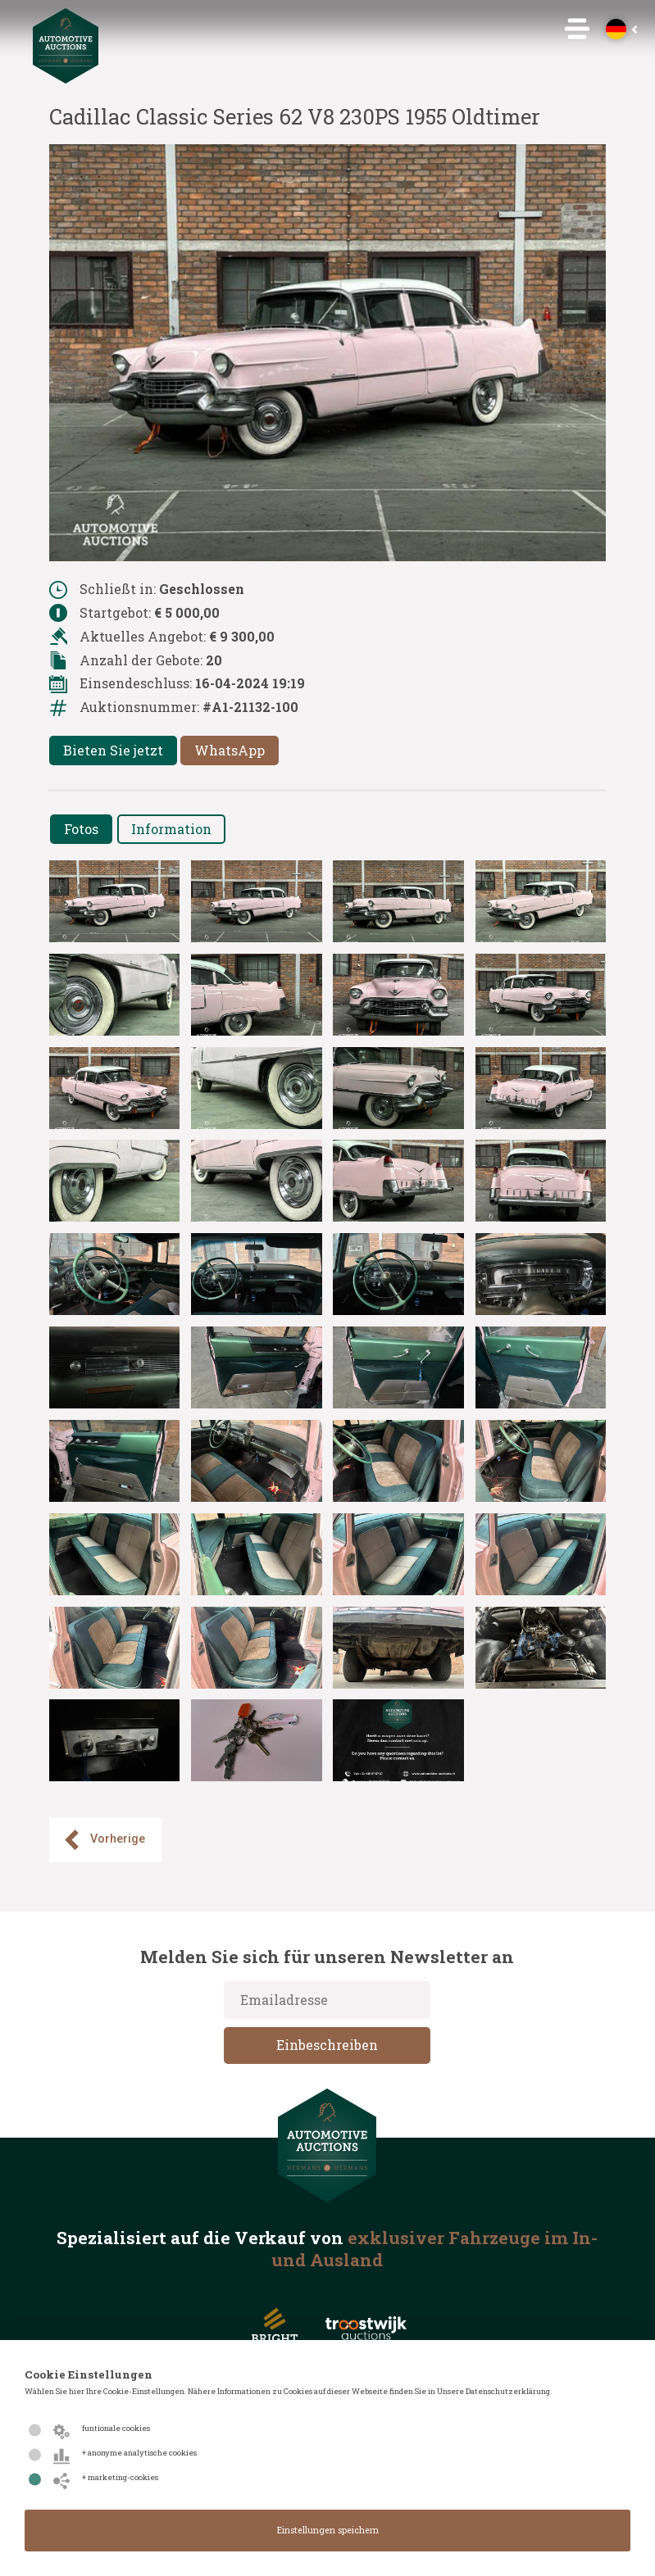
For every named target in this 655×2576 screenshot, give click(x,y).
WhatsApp (229, 750)
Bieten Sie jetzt (113, 750)
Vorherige (103, 1840)
